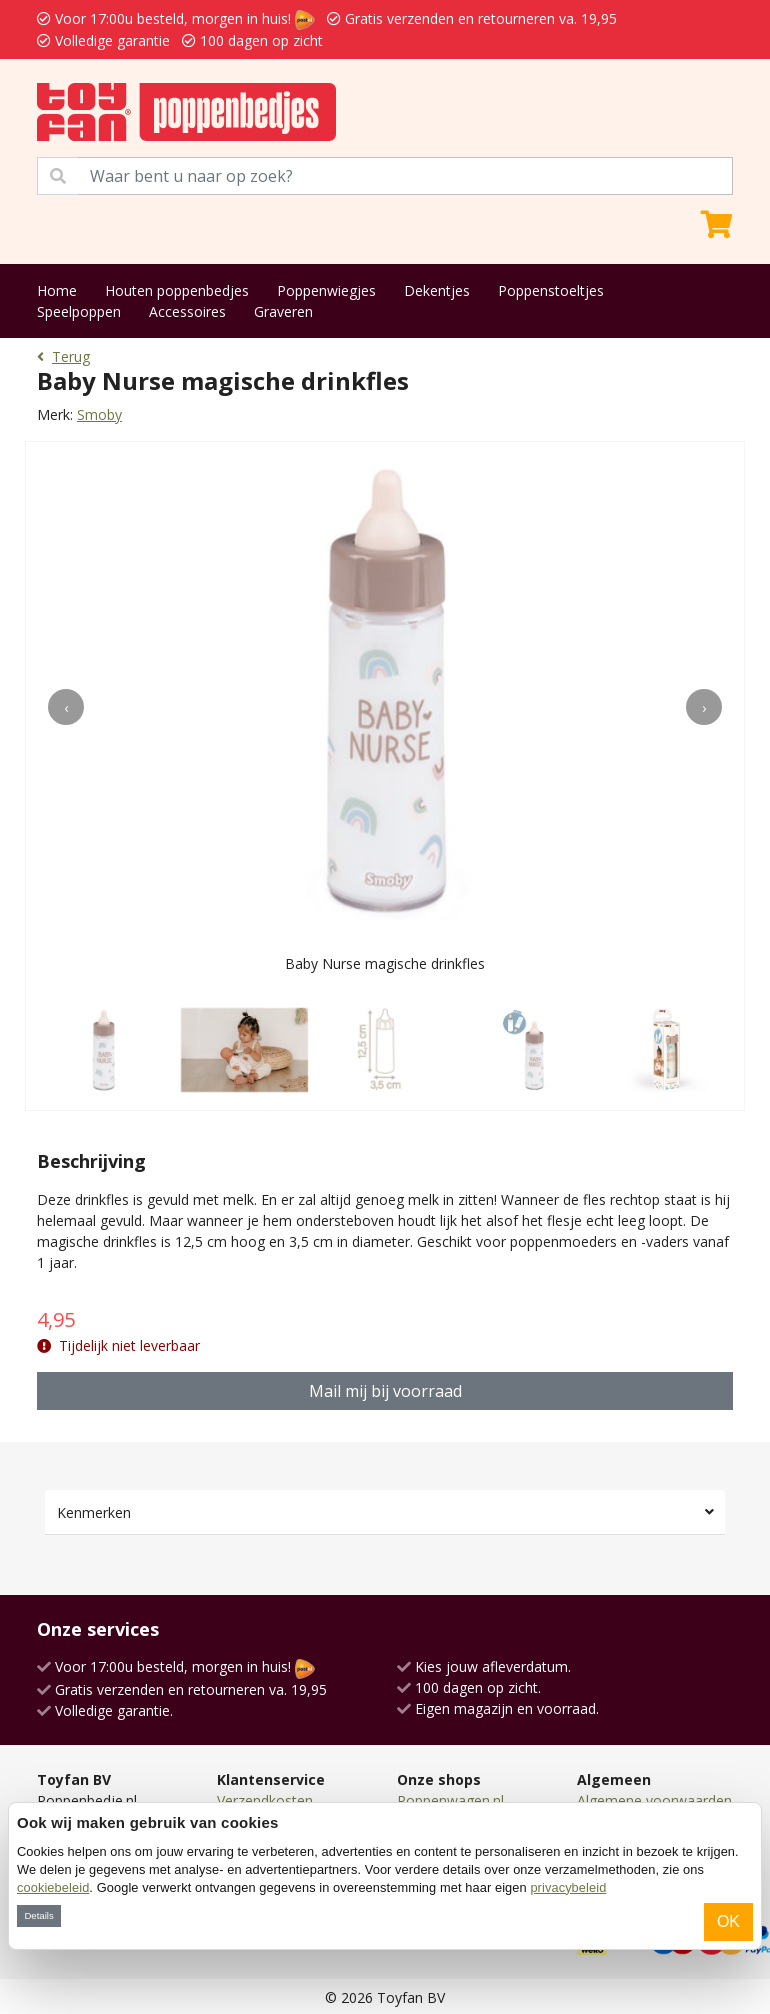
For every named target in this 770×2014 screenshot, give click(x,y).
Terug (63, 356)
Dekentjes (437, 290)
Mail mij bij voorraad (385, 1391)
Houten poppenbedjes (177, 290)
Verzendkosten (265, 1800)
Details (38, 1915)
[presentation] (66, 707)
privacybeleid (568, 1887)
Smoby (99, 414)
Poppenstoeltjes (551, 290)
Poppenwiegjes (326, 290)
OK (728, 1921)
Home (57, 290)
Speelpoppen (79, 311)
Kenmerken (94, 1512)
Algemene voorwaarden (654, 1800)
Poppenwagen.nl (450, 1800)
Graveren (283, 311)
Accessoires (187, 311)
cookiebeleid (53, 1887)
